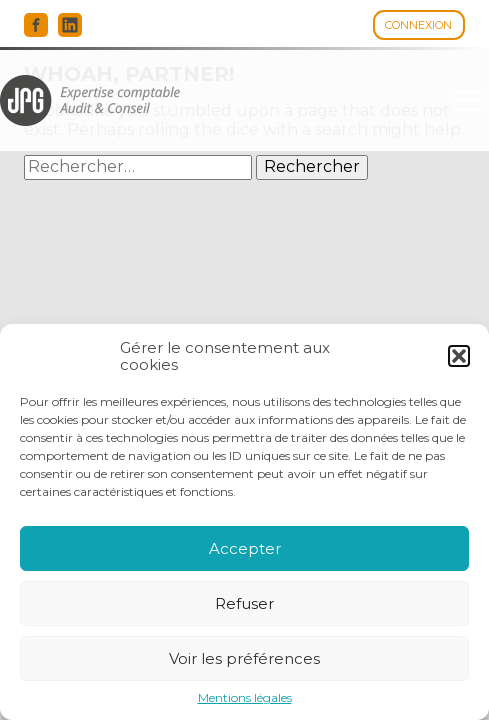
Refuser (244, 603)
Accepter (245, 548)
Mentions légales (245, 698)
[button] (459, 356)
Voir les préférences (244, 658)
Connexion (418, 25)
